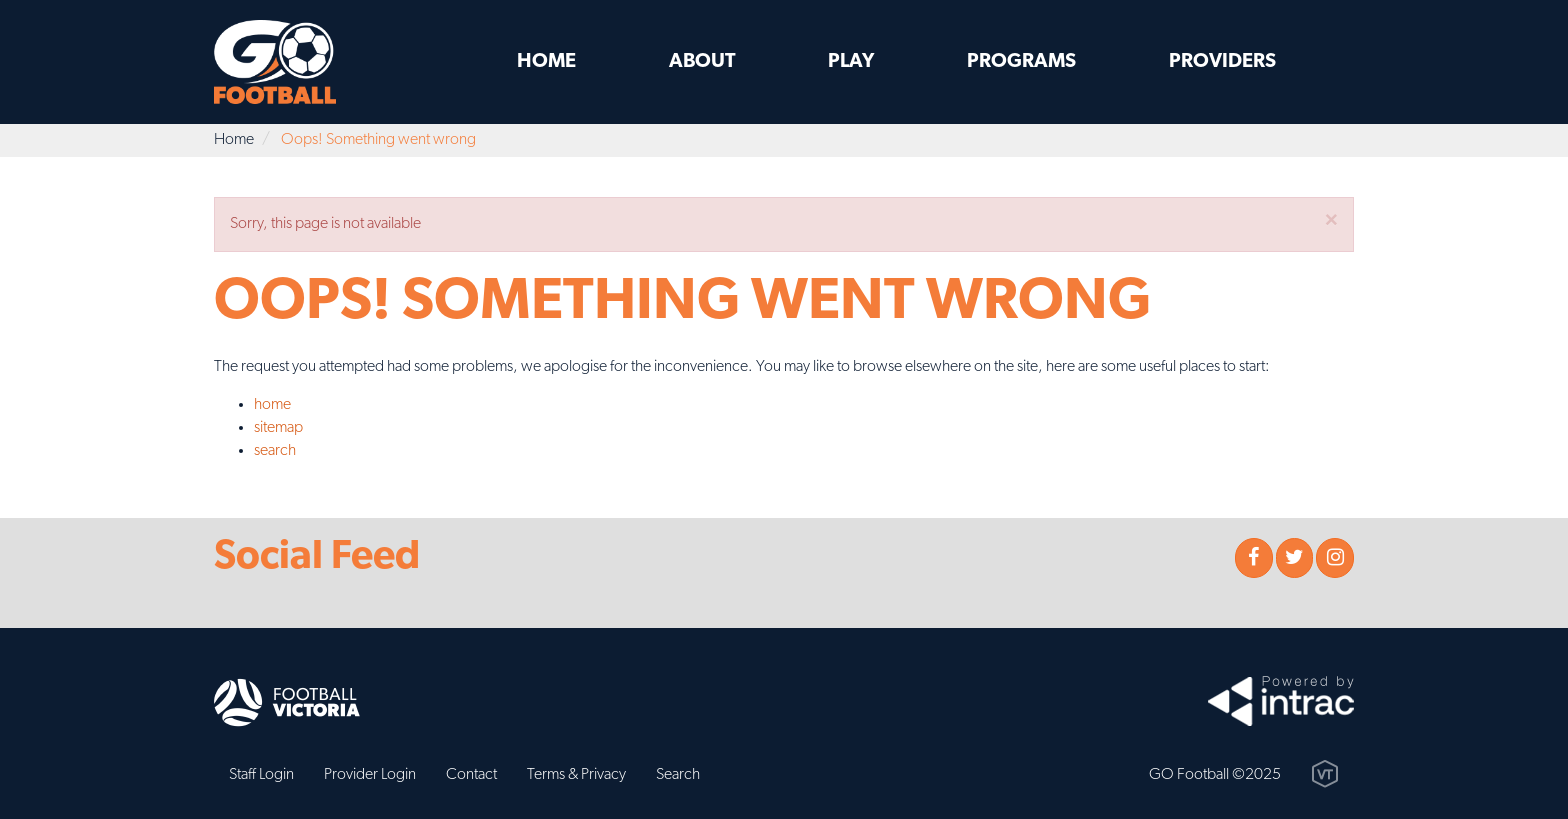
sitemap (278, 428)
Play (851, 62)
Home (546, 62)
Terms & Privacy (576, 775)
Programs (1021, 62)
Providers (1222, 62)
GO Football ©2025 (1215, 775)
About (702, 62)
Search (678, 775)
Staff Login (261, 775)
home (272, 405)
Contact (471, 775)
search (275, 451)
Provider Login (370, 775)
